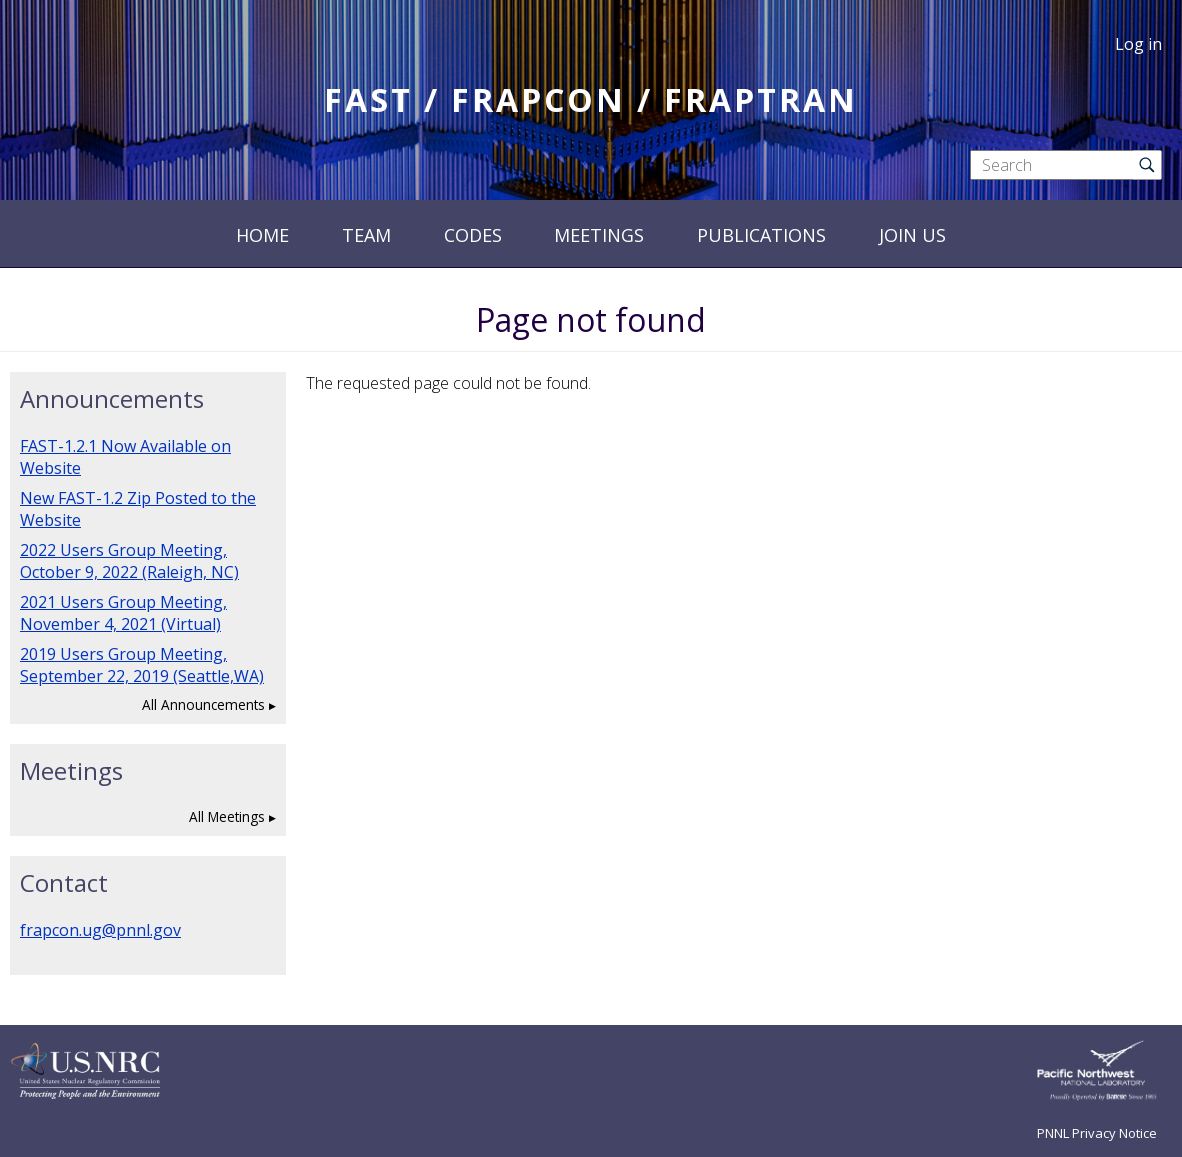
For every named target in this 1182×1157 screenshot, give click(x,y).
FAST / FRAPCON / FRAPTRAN (591, 99)
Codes (473, 235)
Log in (1138, 44)
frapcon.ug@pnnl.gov (100, 930)
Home (262, 235)
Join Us (912, 235)
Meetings (599, 235)
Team (366, 235)
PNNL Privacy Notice (1097, 1133)
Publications (761, 235)
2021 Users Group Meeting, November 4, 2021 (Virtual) (123, 613)
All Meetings (227, 816)
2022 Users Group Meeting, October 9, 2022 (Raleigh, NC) (129, 561)
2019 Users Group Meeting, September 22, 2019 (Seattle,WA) (142, 665)
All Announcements (203, 704)
